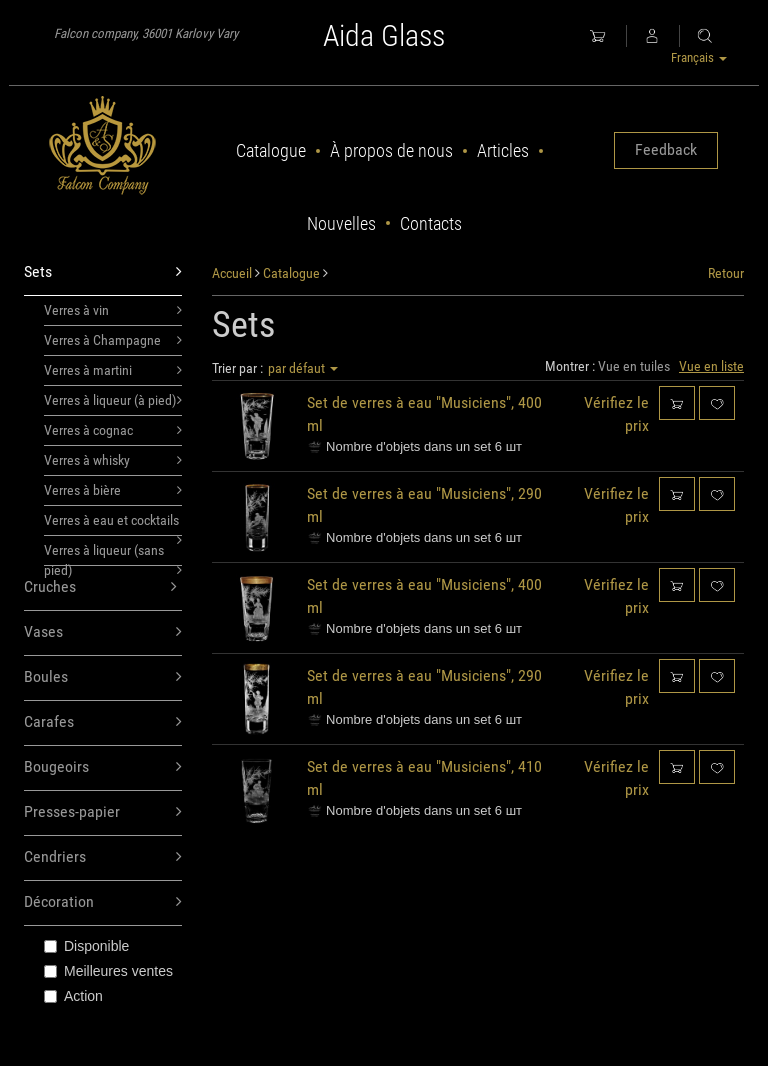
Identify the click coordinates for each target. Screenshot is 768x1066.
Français (699, 57)
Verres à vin (113, 310)
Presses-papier (103, 812)
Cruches (100, 587)
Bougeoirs (103, 767)
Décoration (103, 902)
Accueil (232, 273)
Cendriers (103, 857)
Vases (103, 632)
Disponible (86, 946)
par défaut (303, 368)
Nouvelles (341, 223)
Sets (103, 272)
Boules (103, 677)
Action (73, 996)
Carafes (103, 722)
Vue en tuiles (634, 366)
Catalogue (271, 150)
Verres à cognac (113, 430)
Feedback (666, 149)
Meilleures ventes (108, 971)
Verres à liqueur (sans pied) (113, 554)
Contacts (431, 223)
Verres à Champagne (113, 340)
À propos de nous (391, 150)
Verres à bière (113, 490)
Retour (726, 273)
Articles (503, 150)
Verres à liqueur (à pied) (113, 400)
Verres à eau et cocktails (113, 524)
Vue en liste (711, 366)
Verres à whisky (113, 460)
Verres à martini (113, 370)
